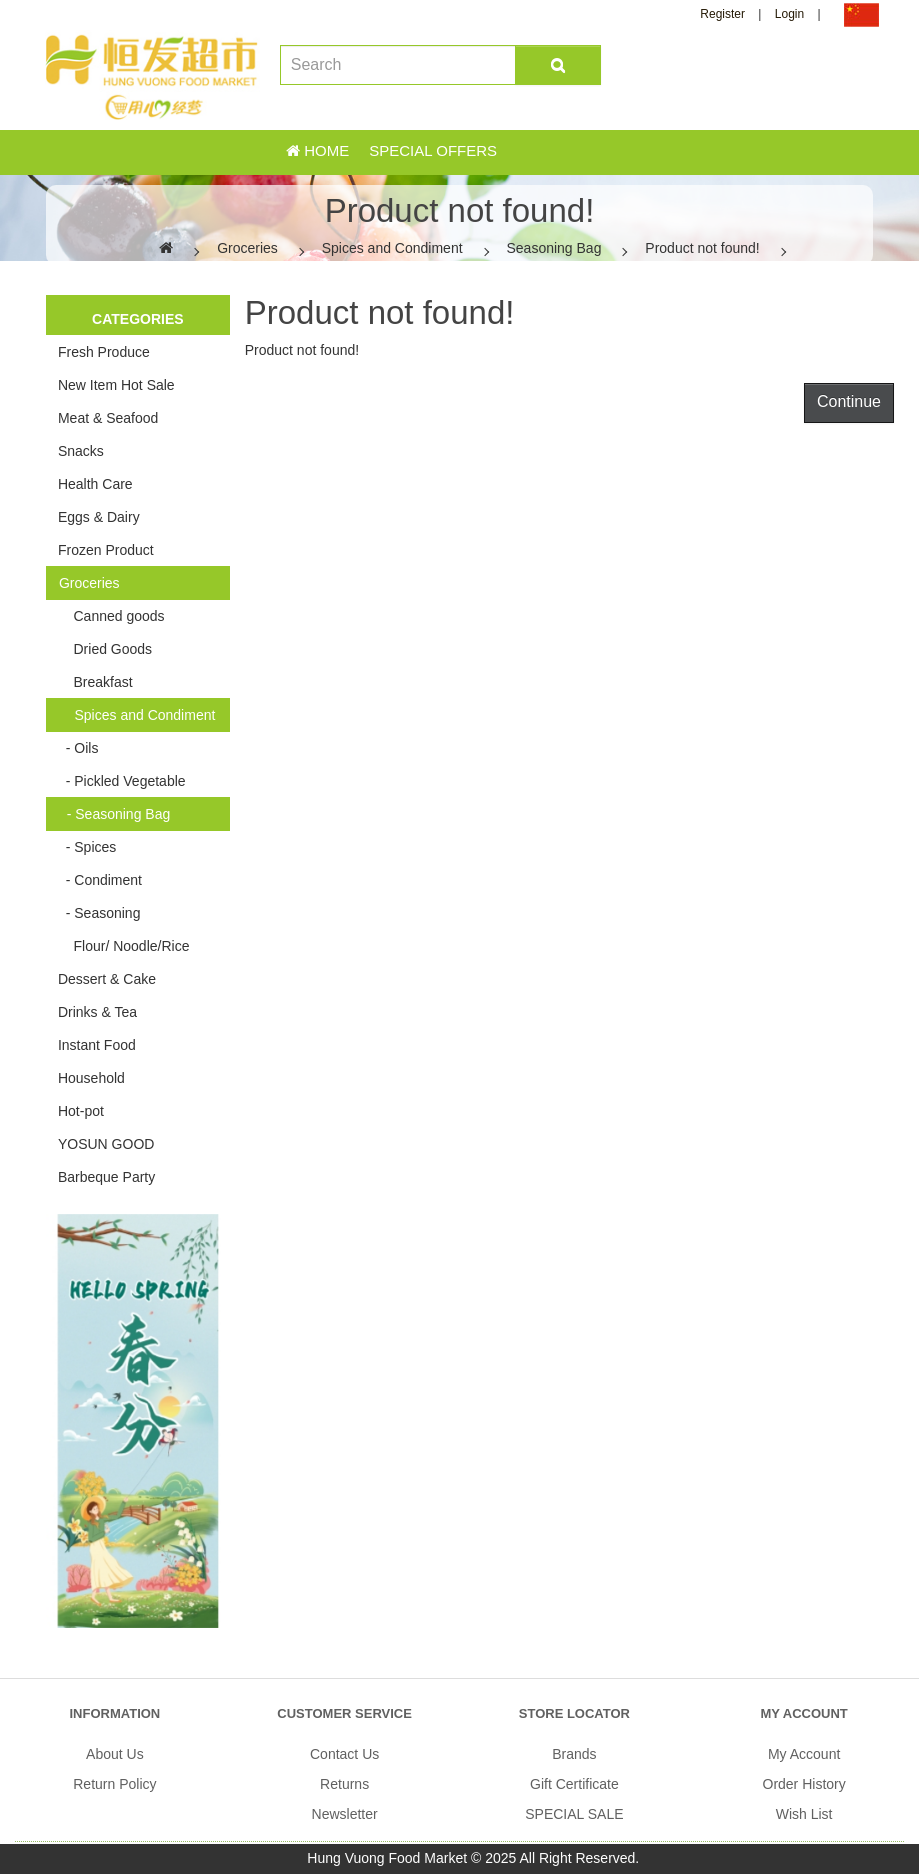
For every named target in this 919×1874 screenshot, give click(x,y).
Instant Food (97, 1045)
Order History (804, 1784)
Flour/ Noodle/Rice (124, 946)
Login (789, 14)
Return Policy (114, 1784)
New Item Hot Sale (116, 385)
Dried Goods (105, 649)
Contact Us (344, 1754)
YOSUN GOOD (106, 1144)
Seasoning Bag (553, 248)
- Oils (78, 748)
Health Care (95, 484)
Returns (344, 1784)
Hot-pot (81, 1111)
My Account (804, 1754)
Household (91, 1078)
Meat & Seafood (108, 418)
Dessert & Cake (107, 979)
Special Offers (433, 150)
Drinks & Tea (97, 1012)
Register (722, 14)
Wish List (804, 1814)
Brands (574, 1754)
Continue (849, 401)
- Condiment (100, 880)
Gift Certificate (574, 1784)
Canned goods (111, 616)
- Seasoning (99, 913)
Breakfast (95, 682)
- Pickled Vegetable (122, 781)
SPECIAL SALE (574, 1814)
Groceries (247, 248)
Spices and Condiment (392, 248)
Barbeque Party (106, 1177)
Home (317, 150)
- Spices (87, 847)
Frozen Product (106, 550)
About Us (115, 1754)
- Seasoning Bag (114, 814)
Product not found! (702, 248)
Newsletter (345, 1814)
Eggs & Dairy (99, 517)
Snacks (81, 451)
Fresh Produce (104, 352)
